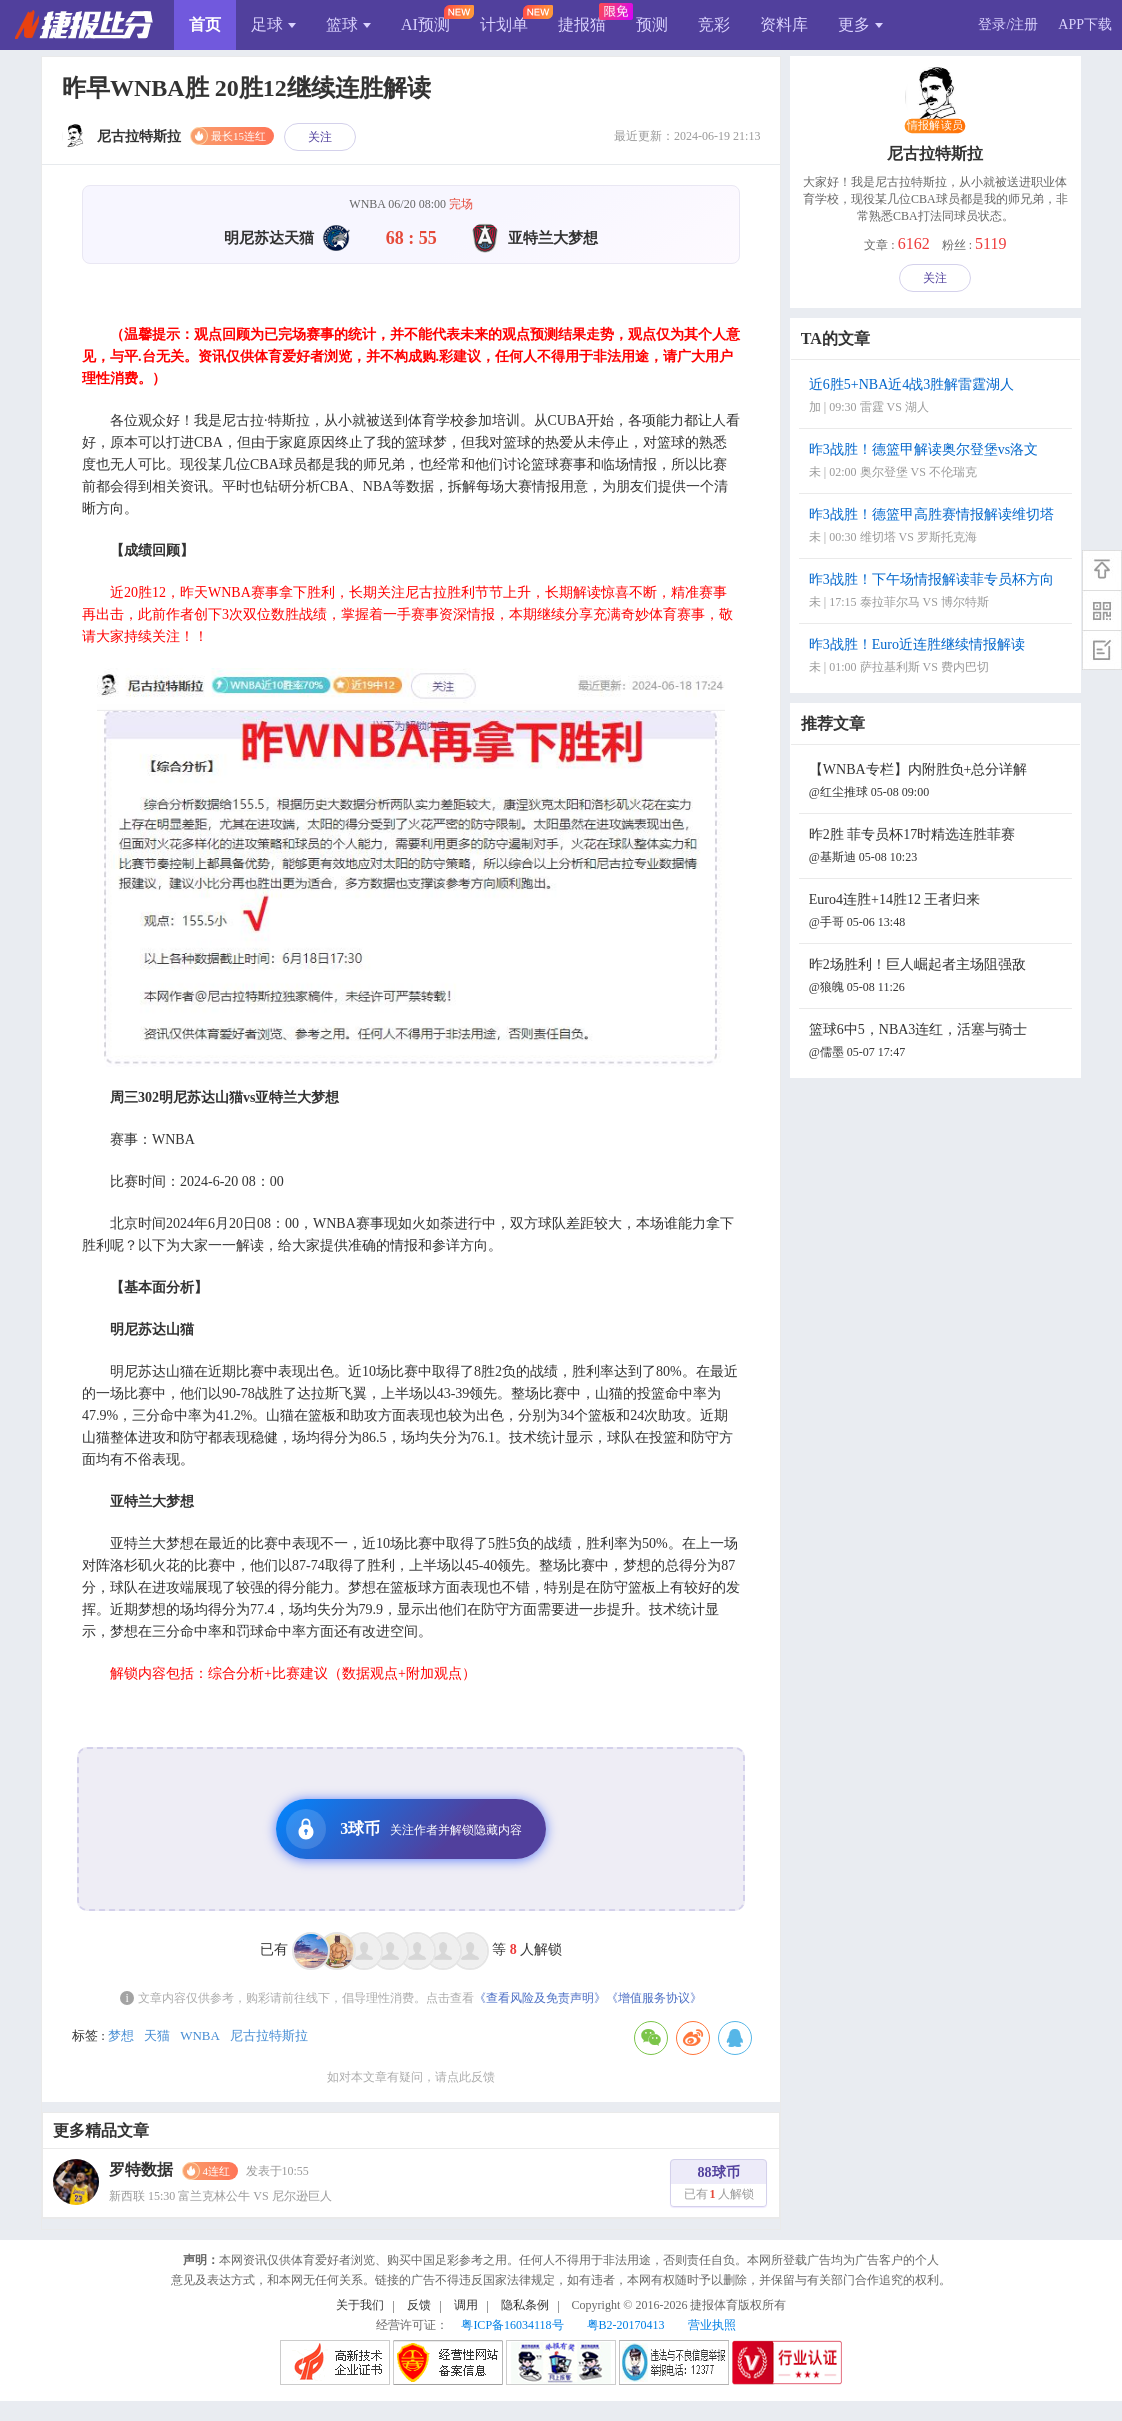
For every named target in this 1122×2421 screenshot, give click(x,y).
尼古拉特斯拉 (269, 2035)
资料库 (784, 24)
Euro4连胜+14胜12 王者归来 (938, 912)
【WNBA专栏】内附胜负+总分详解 (938, 782)
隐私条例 (525, 2305)
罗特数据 (141, 2169)
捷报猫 (582, 24)
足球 (273, 24)
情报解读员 (935, 126)
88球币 (719, 2185)
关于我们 (360, 2305)
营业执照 (712, 2325)
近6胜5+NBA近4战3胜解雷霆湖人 (938, 397)
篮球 (348, 24)
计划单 (504, 24)
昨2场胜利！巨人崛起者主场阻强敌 (938, 977)
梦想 (121, 2035)
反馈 (419, 2305)
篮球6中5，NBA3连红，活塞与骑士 (938, 1042)
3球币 (404, 1829)
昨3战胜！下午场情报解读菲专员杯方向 (938, 592)
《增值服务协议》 (654, 1998)
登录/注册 (1008, 24)
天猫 (157, 2035)
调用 (466, 2305)
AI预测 (425, 24)
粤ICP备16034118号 (512, 2325)
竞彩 (714, 24)
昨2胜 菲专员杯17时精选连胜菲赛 (938, 847)
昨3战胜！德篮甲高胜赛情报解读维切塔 (938, 527)
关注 (320, 137)
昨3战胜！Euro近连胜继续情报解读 (938, 657)
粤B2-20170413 (626, 2325)
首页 (205, 24)
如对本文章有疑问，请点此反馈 (411, 2077)
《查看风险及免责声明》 (540, 1998)
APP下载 (1085, 24)
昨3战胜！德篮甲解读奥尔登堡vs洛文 (938, 462)
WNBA (200, 2035)
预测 (652, 24)
